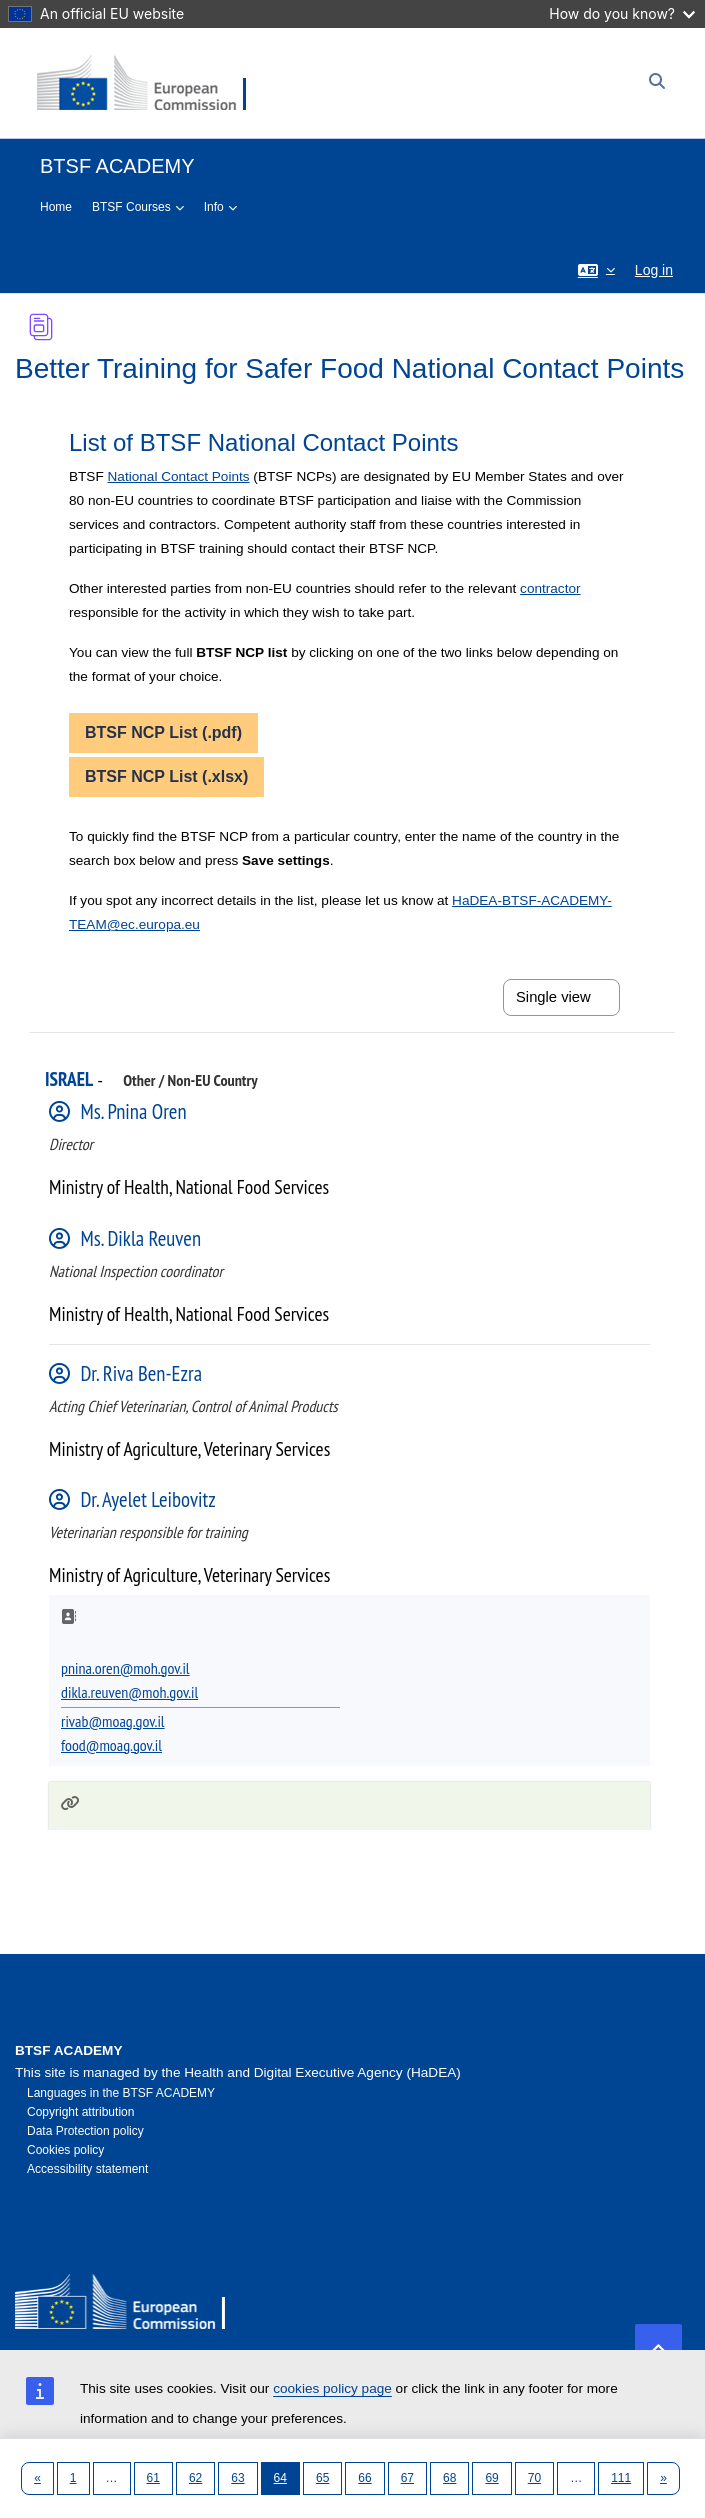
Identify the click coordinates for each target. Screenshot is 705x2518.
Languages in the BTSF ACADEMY (121, 2093)
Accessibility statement (87, 2169)
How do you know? (622, 13)
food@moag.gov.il (111, 1745)
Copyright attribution (80, 2112)
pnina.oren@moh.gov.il (125, 1668)
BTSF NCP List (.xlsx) (166, 776)
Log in (654, 270)
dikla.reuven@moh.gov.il (129, 1692)
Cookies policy (65, 2150)
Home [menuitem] (56, 207)
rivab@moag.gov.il (113, 1721)
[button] (596, 269)
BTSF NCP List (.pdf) (163, 732)
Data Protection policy (85, 2131)
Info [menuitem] (214, 207)
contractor (550, 588)
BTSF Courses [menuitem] (131, 207)
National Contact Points (179, 476)
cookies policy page (332, 2388)
